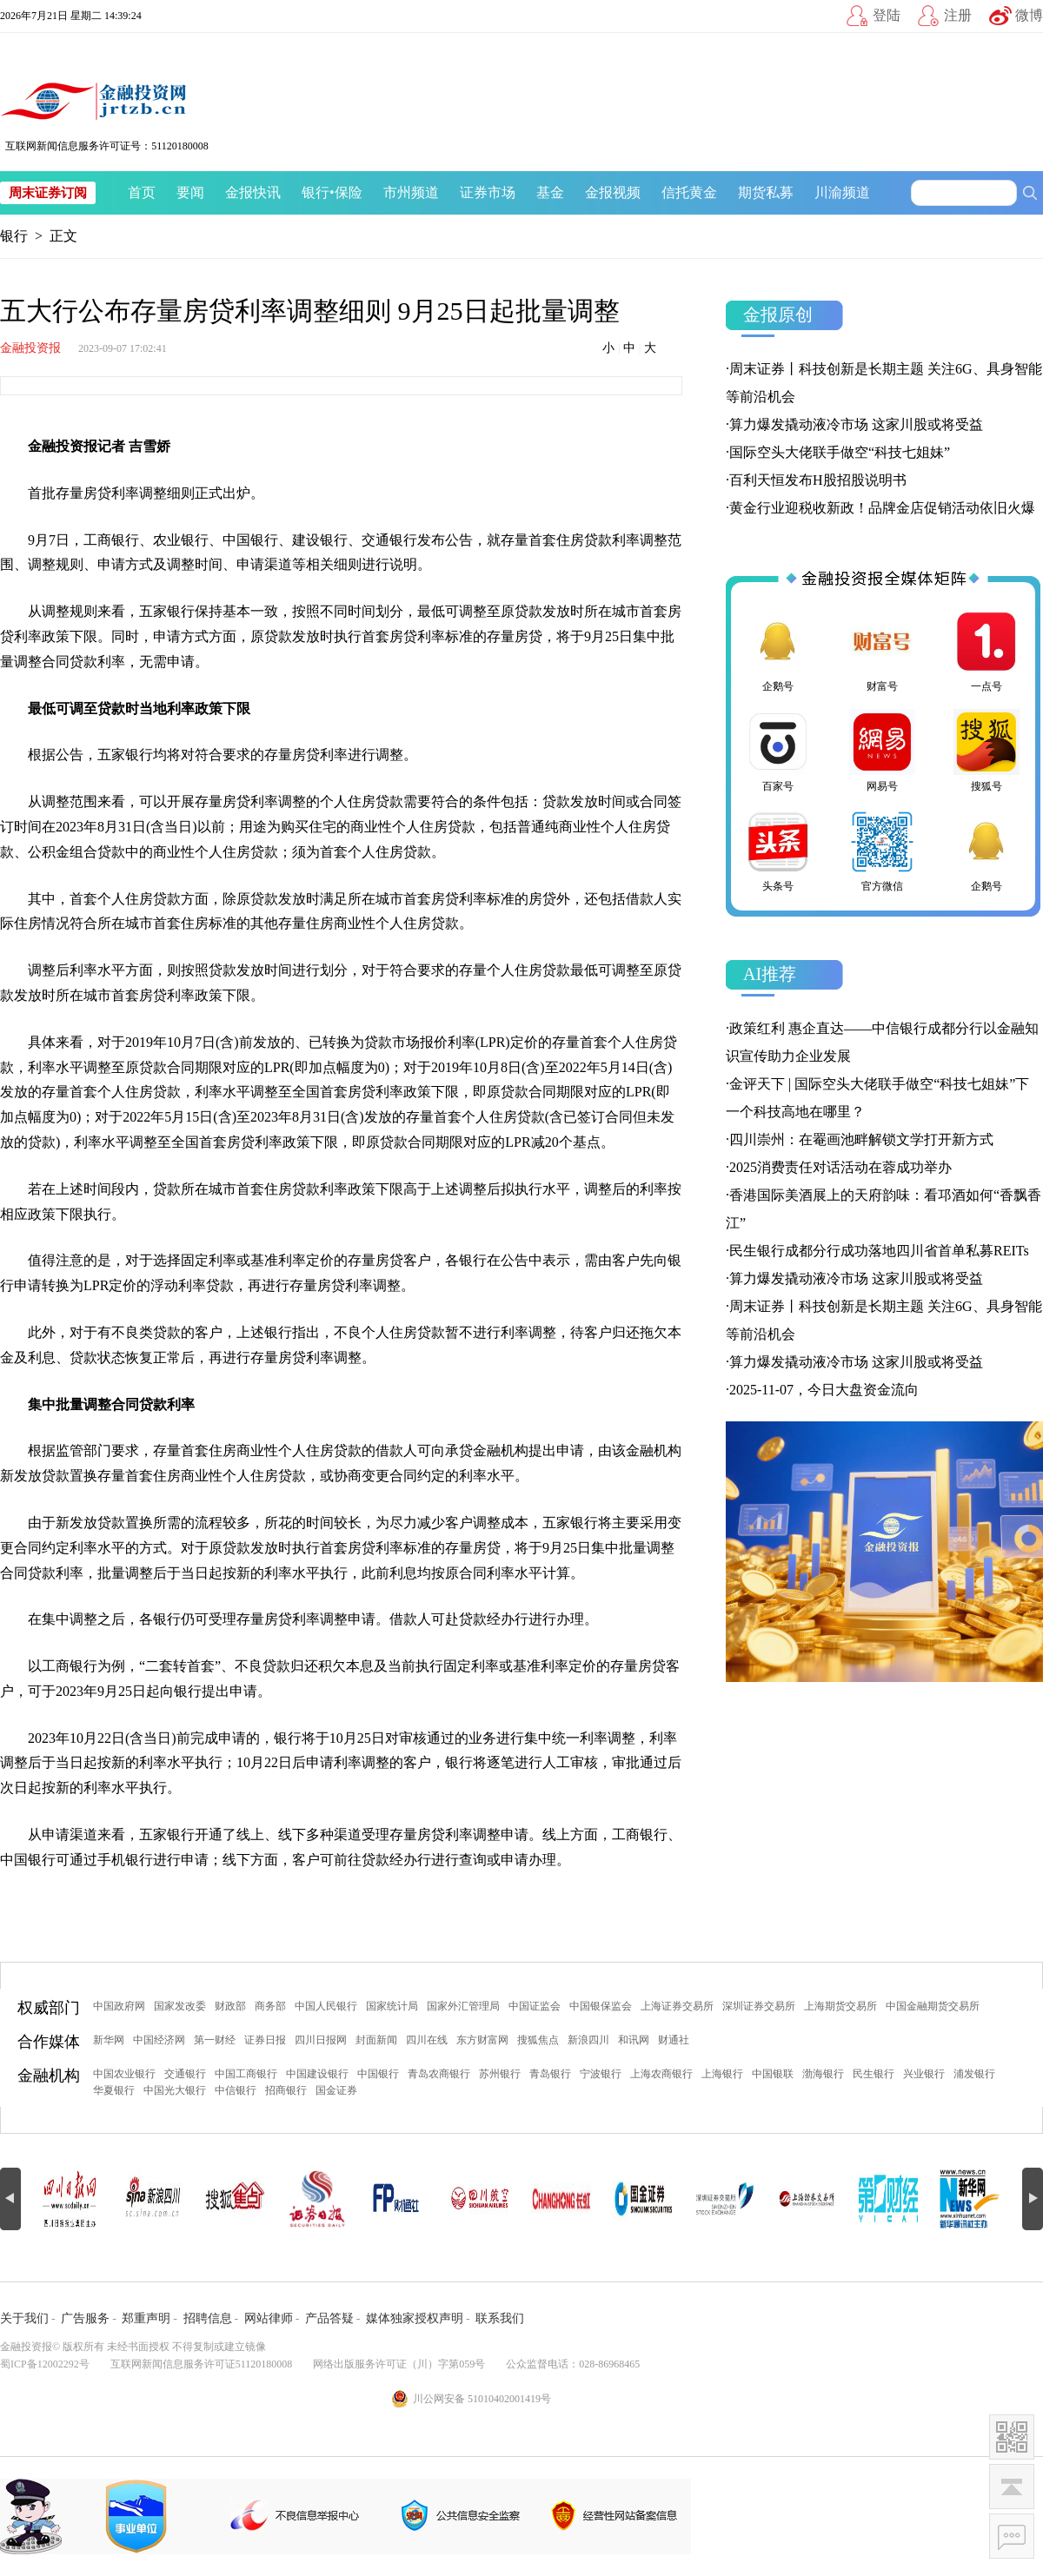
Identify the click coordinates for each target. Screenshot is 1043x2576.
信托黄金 (689, 192)
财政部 (230, 2006)
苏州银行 (500, 2074)
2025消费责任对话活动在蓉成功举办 (840, 1167)
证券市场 (487, 192)
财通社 (673, 2040)
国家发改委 (180, 2006)
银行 (315, 192)
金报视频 (613, 192)
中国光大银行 (174, 2090)
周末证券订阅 (48, 193)
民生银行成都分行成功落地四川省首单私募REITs (879, 1250)
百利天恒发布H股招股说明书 (818, 480)
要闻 (190, 192)
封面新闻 (376, 2040)
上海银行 (722, 2074)
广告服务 (85, 2318)
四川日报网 (321, 2040)
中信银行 (235, 2090)
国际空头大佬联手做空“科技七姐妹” (839, 452)
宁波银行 (600, 2074)
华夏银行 (114, 2090)
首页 (142, 192)
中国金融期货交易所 (933, 2006)
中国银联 (773, 2074)
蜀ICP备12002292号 (45, 2364)
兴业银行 (924, 2074)
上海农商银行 (661, 2074)
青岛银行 (550, 2074)
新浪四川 (588, 2040)
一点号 (986, 650)
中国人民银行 (326, 2006)
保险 (348, 192)
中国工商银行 (246, 2074)
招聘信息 (207, 2318)
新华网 (108, 2040)
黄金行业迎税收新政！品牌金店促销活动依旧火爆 (882, 507)
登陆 (886, 15)
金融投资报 (30, 347)
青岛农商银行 (439, 2074)
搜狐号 (986, 750)
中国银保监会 (600, 2006)
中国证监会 (534, 2006)
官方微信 (882, 850)
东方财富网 (482, 2040)
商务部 (270, 2006)
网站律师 (268, 2318)
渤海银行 (823, 2074)
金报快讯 (253, 192)
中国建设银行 (317, 2074)
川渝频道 (842, 192)
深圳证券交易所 (758, 2006)
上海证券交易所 (677, 2006)
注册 (958, 15)
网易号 (882, 750)
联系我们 (499, 2318)
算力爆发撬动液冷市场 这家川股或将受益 (856, 424)
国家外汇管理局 (463, 2006)
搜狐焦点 (538, 2040)
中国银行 (378, 2074)
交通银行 (185, 2074)
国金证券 (336, 2090)
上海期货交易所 (840, 2006)
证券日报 (265, 2040)
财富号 (882, 650)
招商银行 (286, 2090)
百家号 (778, 750)
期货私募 (766, 192)
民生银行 (873, 2074)
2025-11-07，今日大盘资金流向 (824, 1389)
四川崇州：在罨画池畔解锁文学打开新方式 (861, 1139)
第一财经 (215, 2040)
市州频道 (411, 192)
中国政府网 (119, 2006)
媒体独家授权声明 (414, 2318)
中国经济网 (159, 2040)
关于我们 (24, 2318)
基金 (550, 192)
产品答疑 (329, 2318)
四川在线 (427, 2040)
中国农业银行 (124, 2074)
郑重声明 (146, 2318)
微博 (1029, 15)
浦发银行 (974, 2074)
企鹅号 (778, 650)
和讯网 (633, 2040)
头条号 (778, 850)
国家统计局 (392, 2006)
